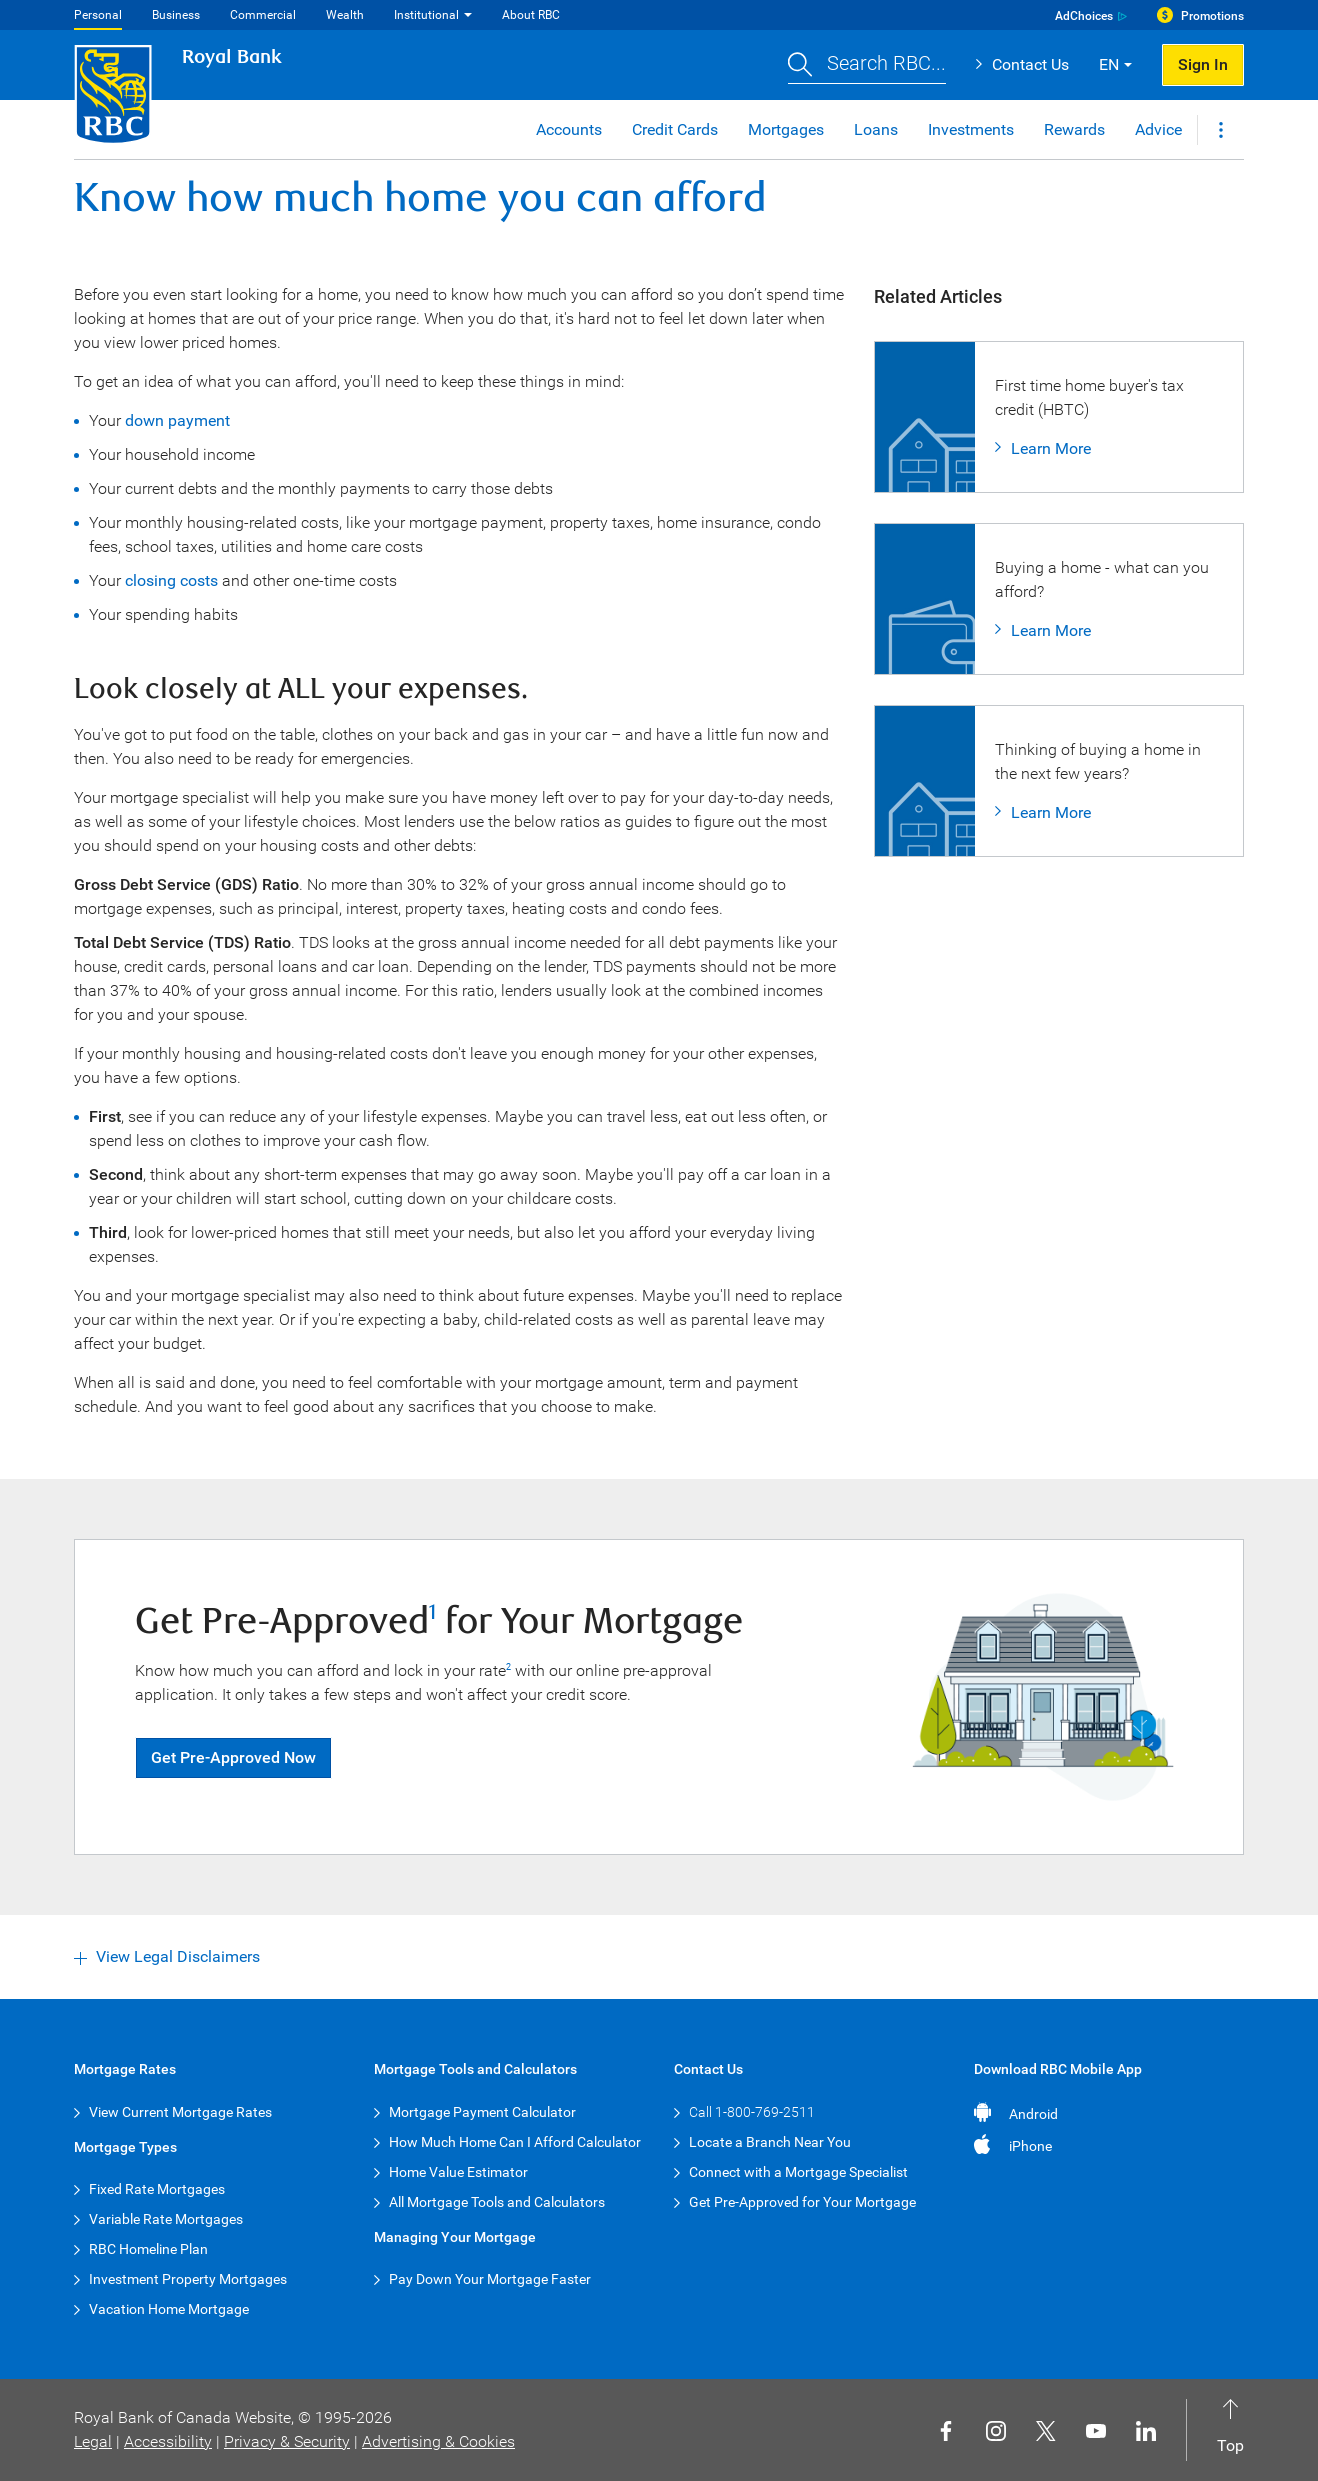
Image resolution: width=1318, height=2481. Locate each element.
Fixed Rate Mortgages (157, 2189)
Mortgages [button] (786, 129)
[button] (867, 65)
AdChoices (1084, 16)
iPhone (1030, 2146)
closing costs (171, 580)
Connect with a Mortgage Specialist (798, 2172)
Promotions (1212, 16)
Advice (1158, 129)
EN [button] (1109, 64)
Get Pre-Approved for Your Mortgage (802, 2202)
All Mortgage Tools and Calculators (497, 2202)
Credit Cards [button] (675, 129)
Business (176, 15)
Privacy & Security (287, 2441)
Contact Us (1030, 64)
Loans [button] (876, 129)
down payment (177, 420)
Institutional (426, 15)
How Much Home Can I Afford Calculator (515, 2142)
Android (1033, 2114)
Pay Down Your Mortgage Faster (490, 2279)
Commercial (263, 15)
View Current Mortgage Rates (180, 2112)
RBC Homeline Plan (148, 2249)
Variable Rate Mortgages (166, 2219)
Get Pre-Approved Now (233, 1757)
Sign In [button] (1203, 64)
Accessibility (168, 2441)
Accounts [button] (569, 129)
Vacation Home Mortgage (169, 2309)
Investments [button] (971, 129)
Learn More (1051, 448)
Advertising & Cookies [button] (438, 2441)
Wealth (345, 15)
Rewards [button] (1074, 129)
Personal (98, 15)
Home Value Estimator (458, 2172)
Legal (93, 2441)
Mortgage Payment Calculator (482, 2112)
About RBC (531, 15)
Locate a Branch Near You (770, 2142)
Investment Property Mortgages (188, 2279)
